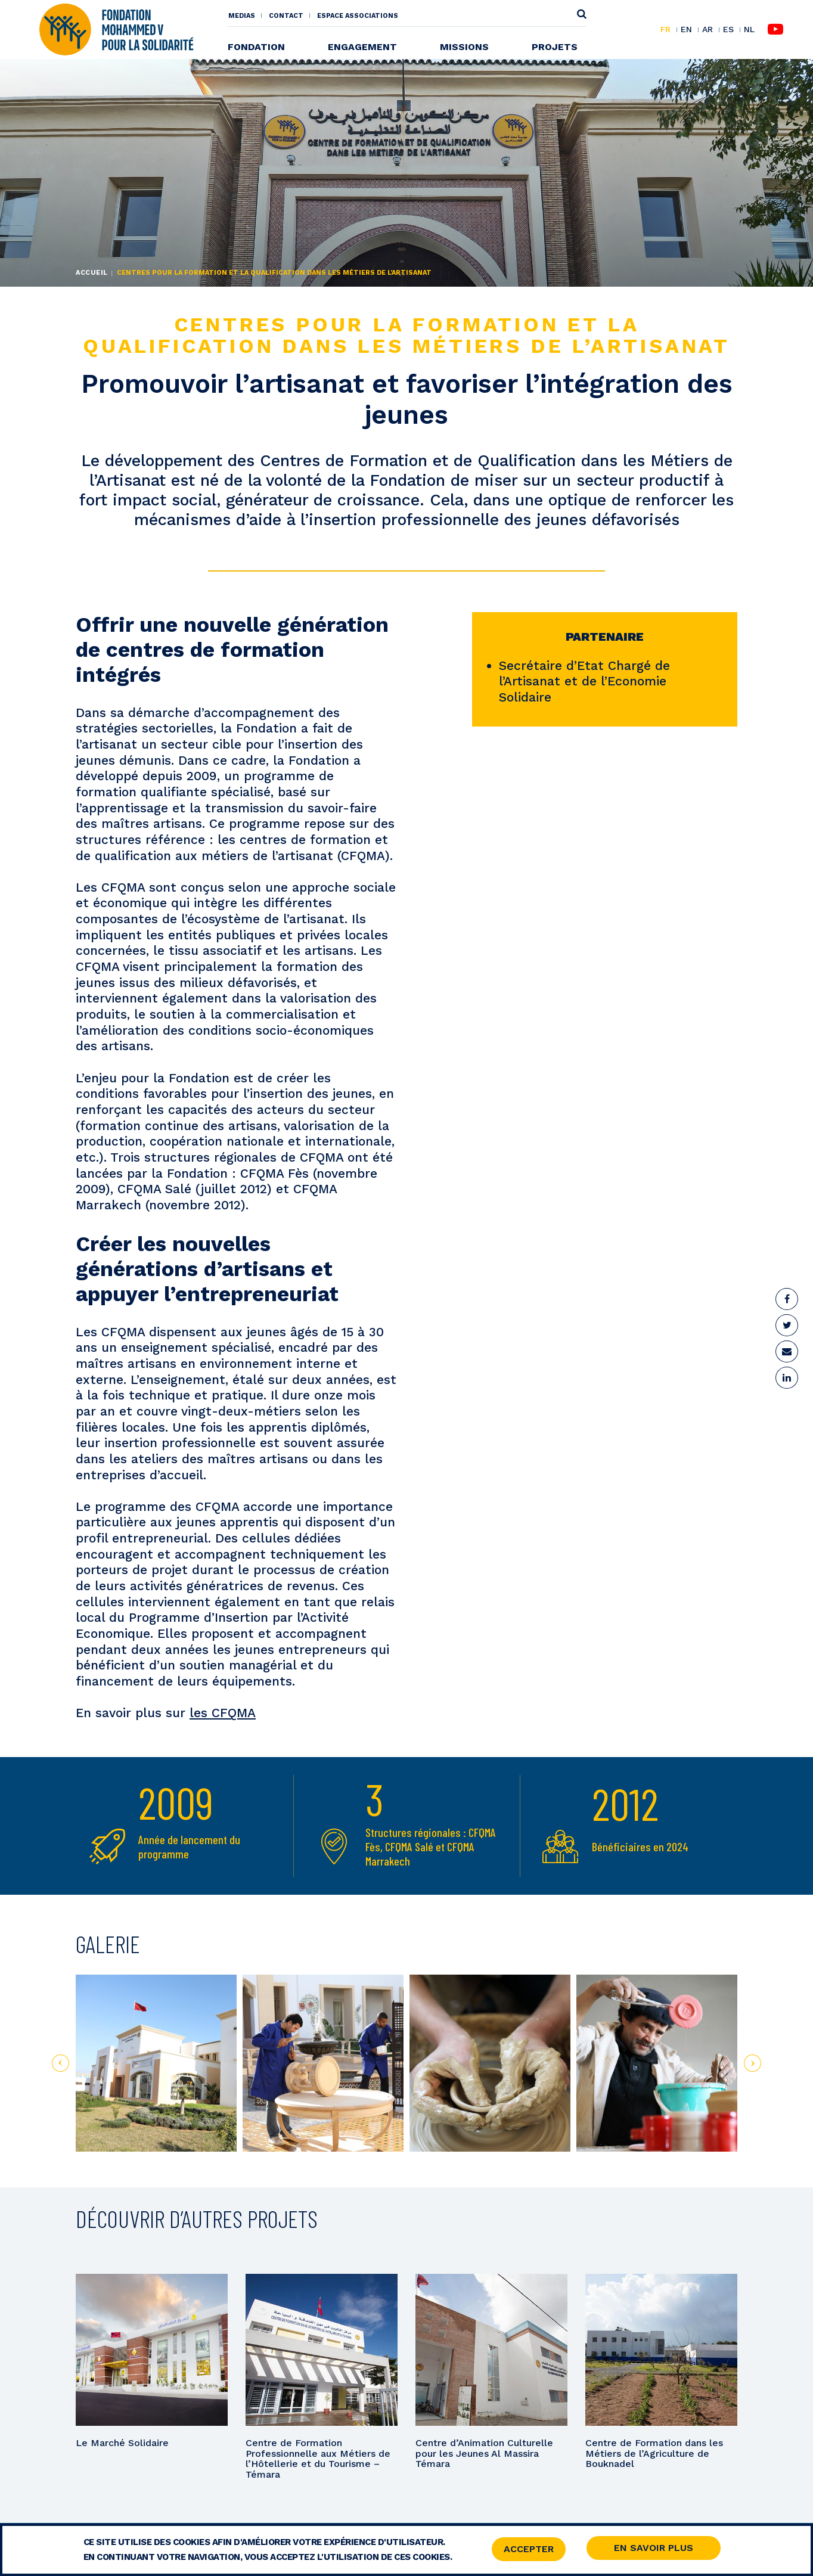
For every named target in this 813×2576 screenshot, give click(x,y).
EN (686, 29)
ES (728, 29)
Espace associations (357, 16)
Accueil (92, 273)
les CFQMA (223, 1712)
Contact (286, 16)
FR (665, 29)
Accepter (529, 2550)
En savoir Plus (653, 2549)
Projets (555, 46)
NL (749, 29)
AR (707, 29)
